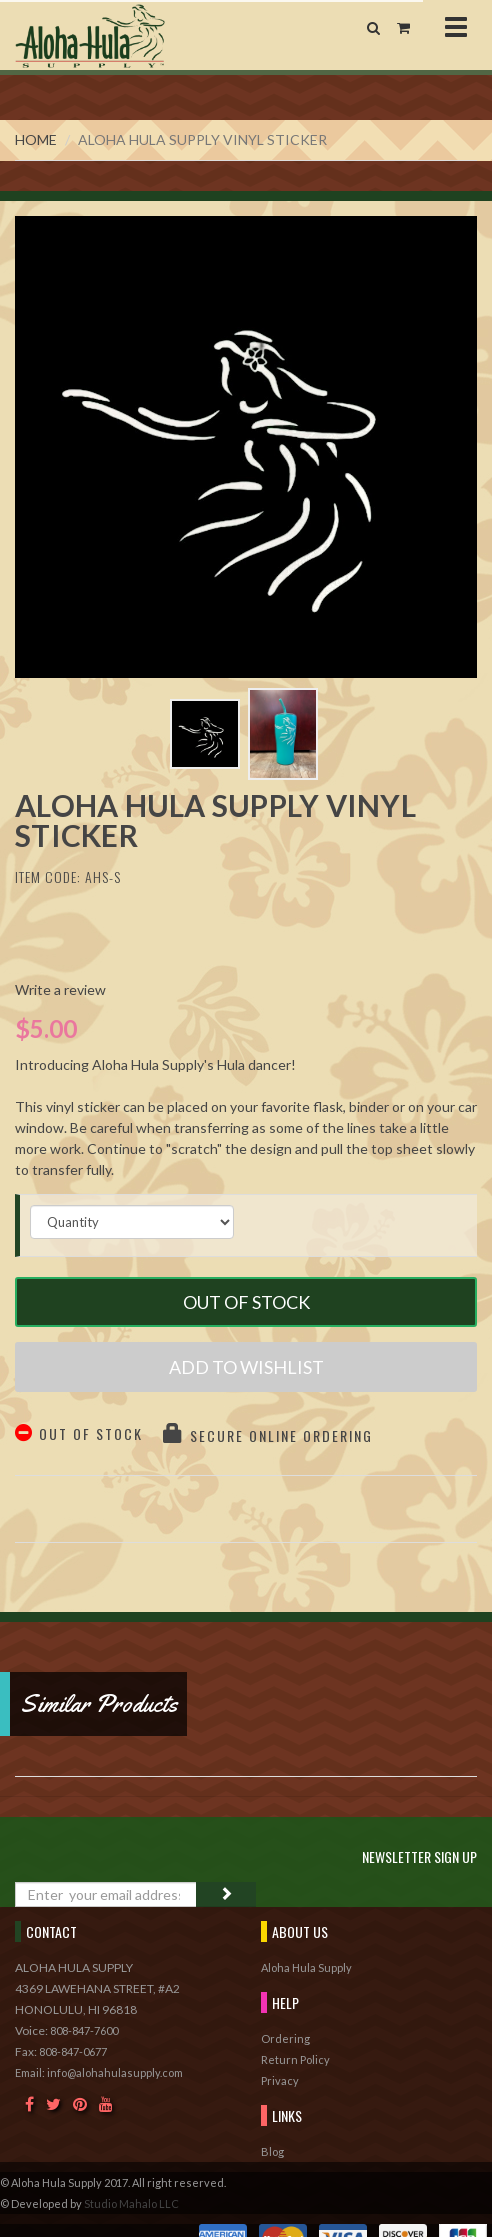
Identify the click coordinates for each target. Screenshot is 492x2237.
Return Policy (295, 2059)
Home (36, 139)
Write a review (60, 989)
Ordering (285, 2038)
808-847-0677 (73, 2051)
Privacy (280, 2080)
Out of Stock (246, 1302)
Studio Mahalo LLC (131, 2203)
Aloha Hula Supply (306, 1967)
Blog (272, 2151)
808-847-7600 (84, 2030)
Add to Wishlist (246, 1367)
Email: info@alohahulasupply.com (99, 2072)
